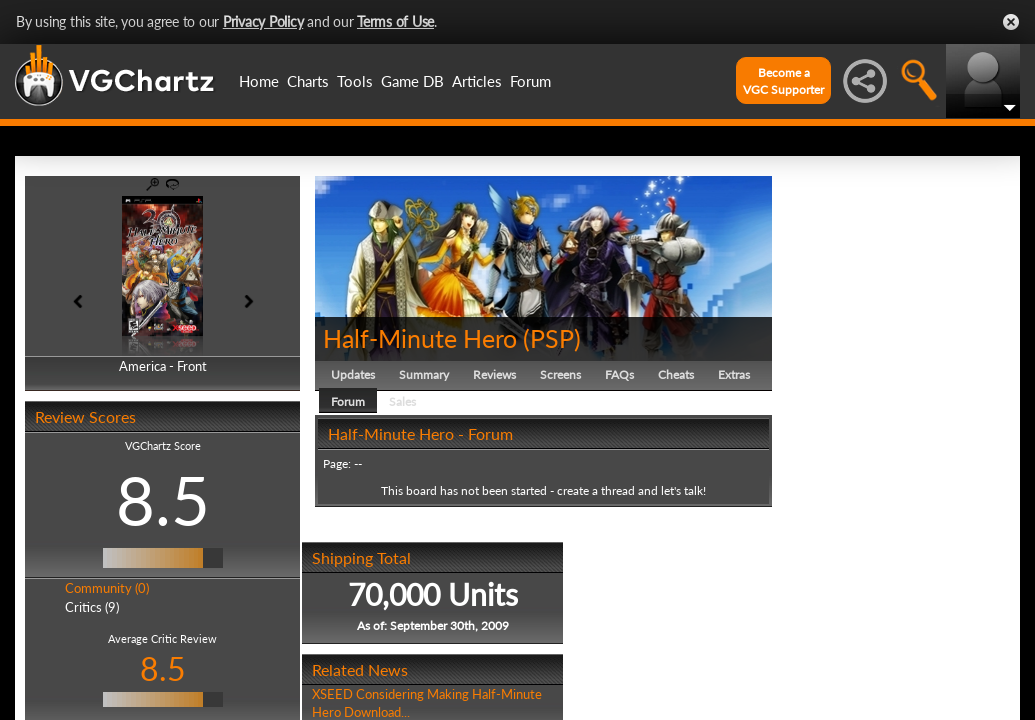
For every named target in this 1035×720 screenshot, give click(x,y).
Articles (477, 81)
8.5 (163, 500)
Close (1011, 22)
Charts (308, 81)
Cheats (676, 374)
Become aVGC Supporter (783, 81)
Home (259, 81)
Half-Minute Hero (420, 338)
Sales (402, 401)
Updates (353, 374)
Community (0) (107, 588)
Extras (734, 374)
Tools (355, 81)
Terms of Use (395, 21)
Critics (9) (92, 607)
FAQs (619, 374)
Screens (560, 374)
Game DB (412, 81)
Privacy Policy (263, 21)
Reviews (494, 374)
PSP (552, 338)
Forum (530, 81)
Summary (424, 374)
